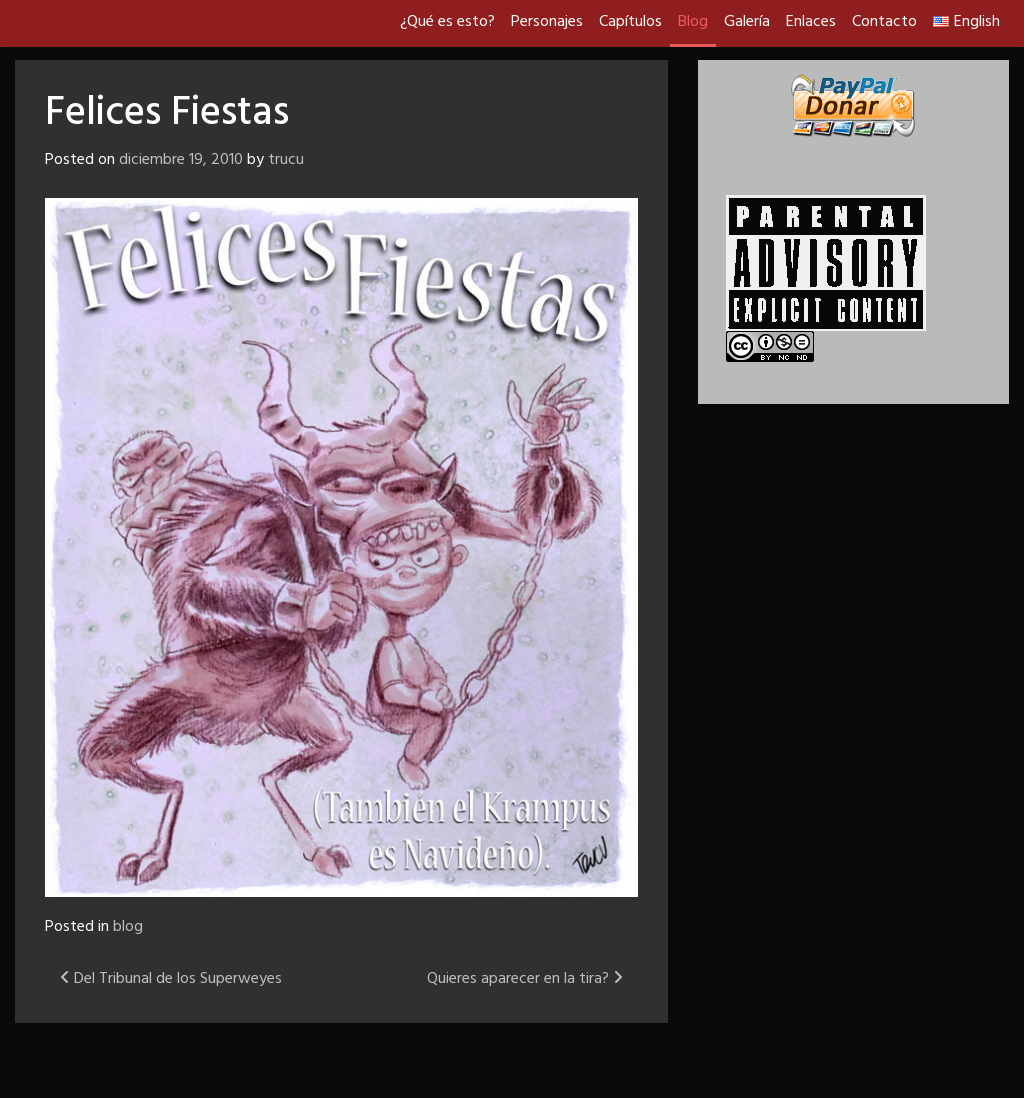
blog (128, 927)
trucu (286, 160)
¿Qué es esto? (447, 22)
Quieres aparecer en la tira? (525, 979)
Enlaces (811, 22)
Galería (747, 22)
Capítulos (630, 22)
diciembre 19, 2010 (181, 160)
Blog (693, 22)
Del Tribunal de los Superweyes (171, 979)
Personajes (547, 22)
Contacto (884, 22)
